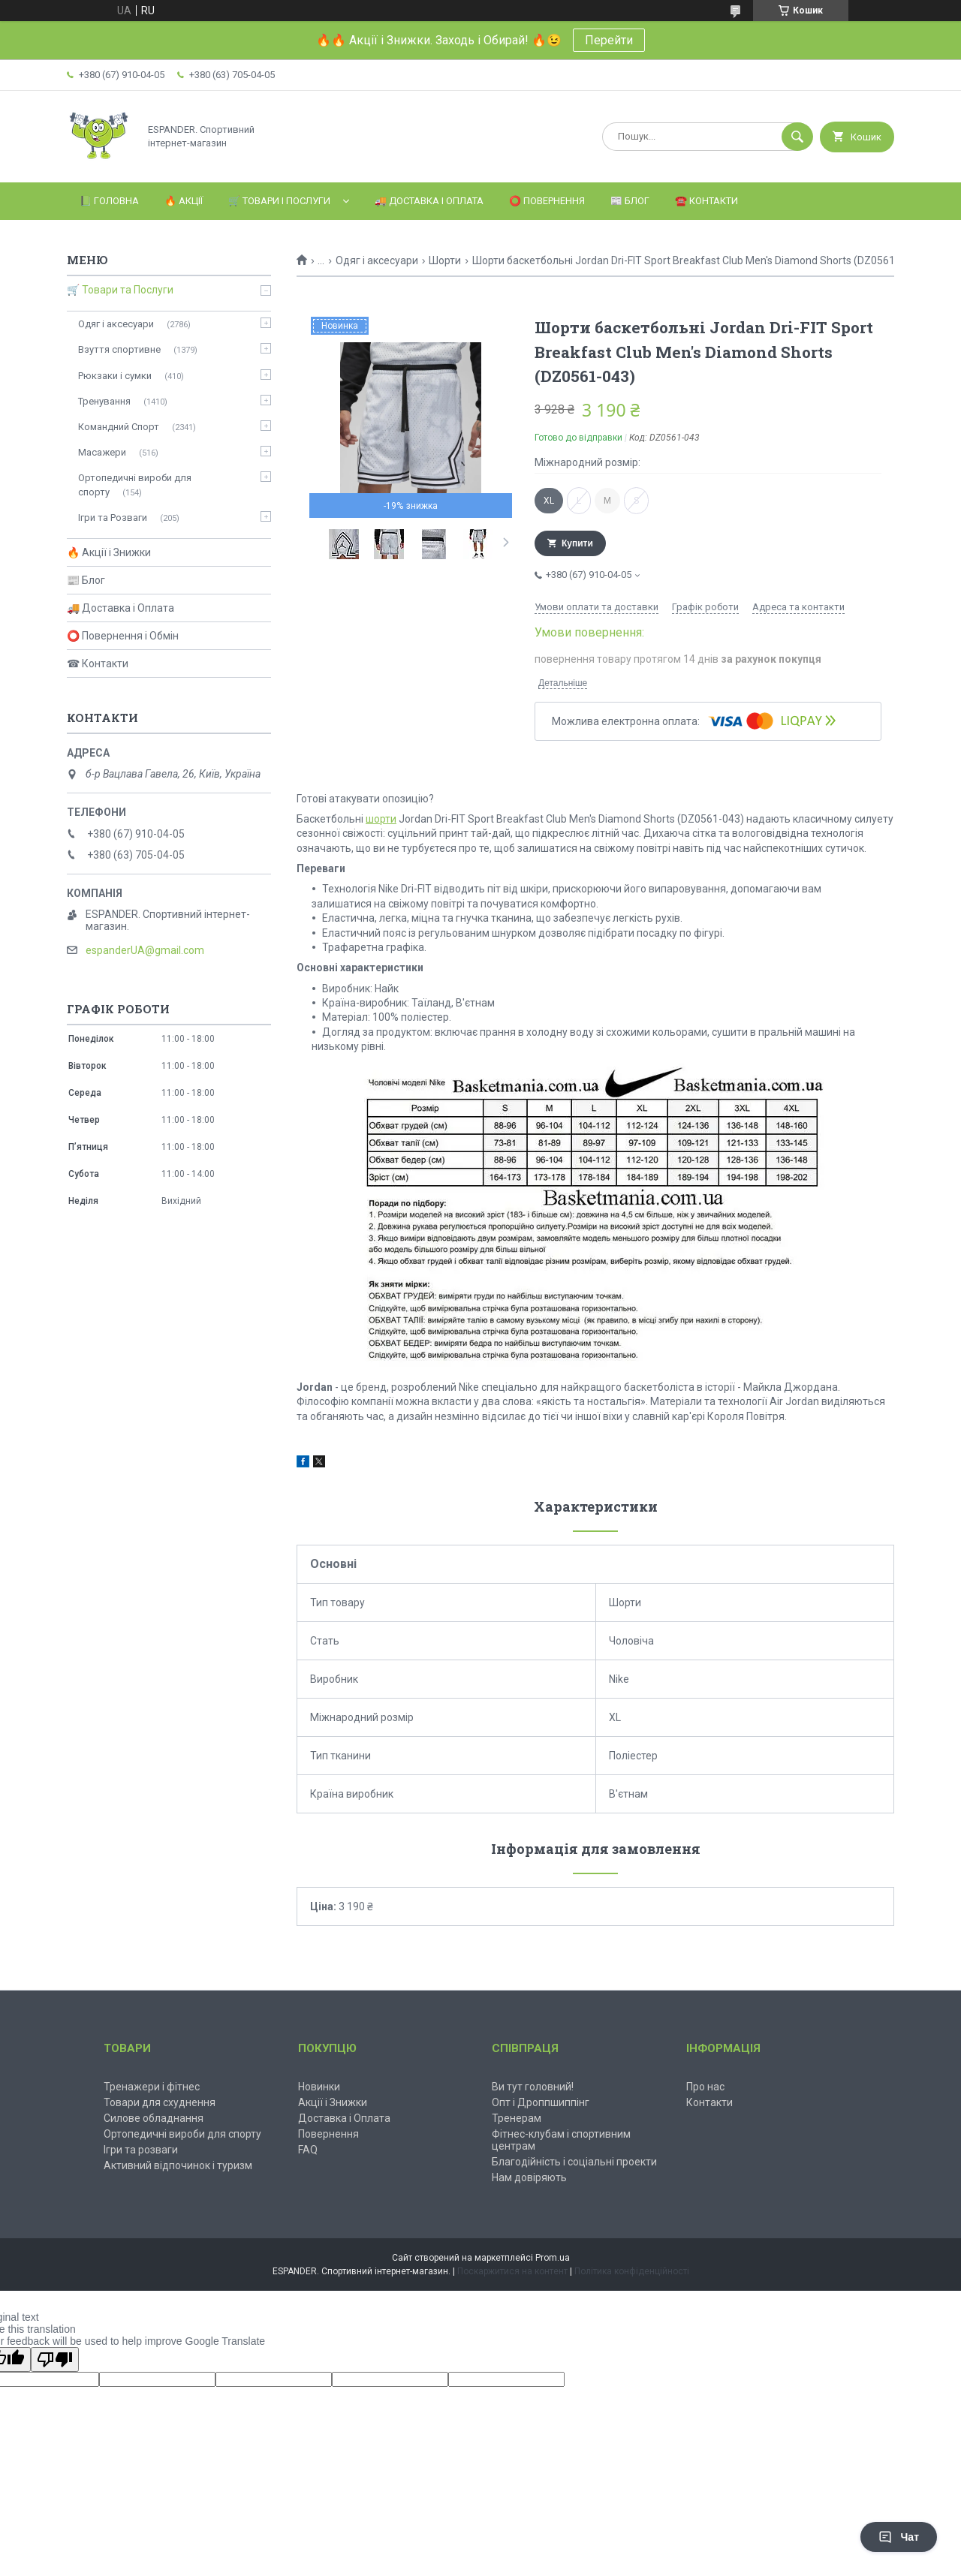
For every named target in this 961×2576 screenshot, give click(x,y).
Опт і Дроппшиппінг (540, 2102)
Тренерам (516, 2118)
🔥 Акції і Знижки (109, 552)
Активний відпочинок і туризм (178, 2165)
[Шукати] (797, 136)
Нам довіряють (529, 2177)
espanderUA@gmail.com (145, 950)
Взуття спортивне (119, 349)
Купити (577, 543)
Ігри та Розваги (112, 517)
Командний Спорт (118, 426)
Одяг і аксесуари (377, 260)
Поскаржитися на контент (512, 2271)
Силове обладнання (153, 2118)
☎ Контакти (97, 664)
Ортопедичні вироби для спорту (134, 484)
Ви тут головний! (533, 2087)
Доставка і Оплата (344, 2118)
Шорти (445, 260)
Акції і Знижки (332, 2102)
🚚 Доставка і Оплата (429, 200)
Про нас (705, 2087)
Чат (898, 2537)
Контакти (709, 2102)
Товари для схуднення (159, 2102)
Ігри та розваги (141, 2150)
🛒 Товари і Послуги (279, 200)
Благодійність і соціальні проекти (574, 2162)
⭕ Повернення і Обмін (123, 636)
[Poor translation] (55, 2359)
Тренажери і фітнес (152, 2087)
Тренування (104, 401)
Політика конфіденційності (631, 2271)
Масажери (102, 452)
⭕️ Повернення (547, 200)
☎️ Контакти (706, 200)
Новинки (319, 2087)
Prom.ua (552, 2257)
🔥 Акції (183, 200)
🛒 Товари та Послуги (120, 290)
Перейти (609, 40)
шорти (381, 819)
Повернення (328, 2134)
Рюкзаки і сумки (115, 375)
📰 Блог (629, 200)
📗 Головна (109, 200)
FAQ (308, 2150)
